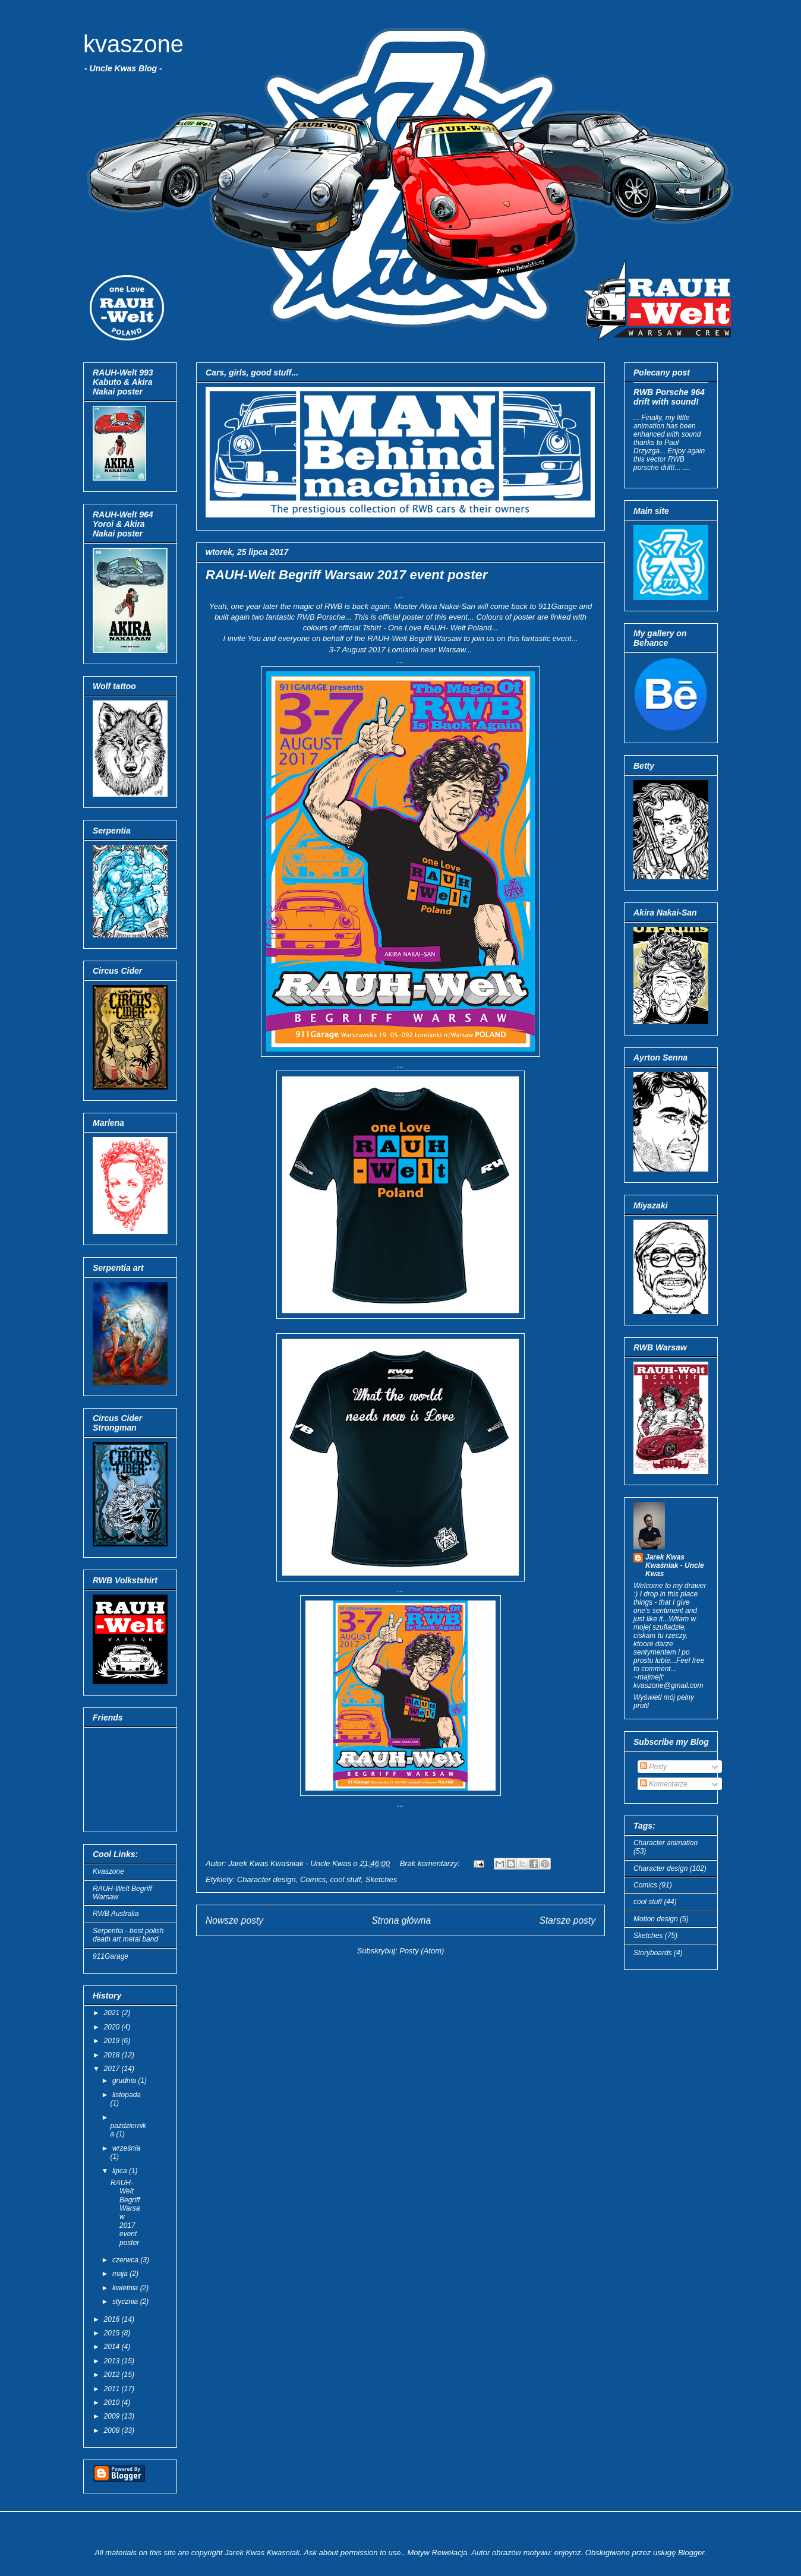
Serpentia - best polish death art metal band (128, 1935)
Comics (313, 1879)
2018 (113, 2055)
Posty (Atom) (421, 1950)
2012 (113, 2374)
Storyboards (652, 1953)
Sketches (381, 1879)
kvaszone (133, 44)
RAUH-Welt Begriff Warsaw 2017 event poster (346, 574)
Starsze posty (567, 1920)
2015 (113, 2333)
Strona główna (401, 1920)
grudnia (125, 2080)
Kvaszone (108, 1871)
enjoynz (567, 2552)
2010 (113, 2402)
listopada (126, 2095)
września (126, 2148)
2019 (113, 2041)
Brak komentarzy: (431, 1863)
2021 (113, 2013)
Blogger (691, 2552)
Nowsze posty (234, 1920)
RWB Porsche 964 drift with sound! (669, 396)
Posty (653, 1767)
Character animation (665, 1843)
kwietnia (126, 2288)
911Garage (110, 1956)
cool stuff (345, 1879)
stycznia (126, 2301)
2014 (113, 2347)
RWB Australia (115, 1913)
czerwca (126, 2260)
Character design (266, 1879)
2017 (113, 2068)
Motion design (655, 1919)
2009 (113, 2416)
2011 (113, 2389)
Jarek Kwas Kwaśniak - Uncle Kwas (674, 1565)
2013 (113, 2361)
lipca (120, 2171)
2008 (113, 2430)
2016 (113, 2319)
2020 (113, 2027)
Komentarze (664, 1784)
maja (121, 2273)
